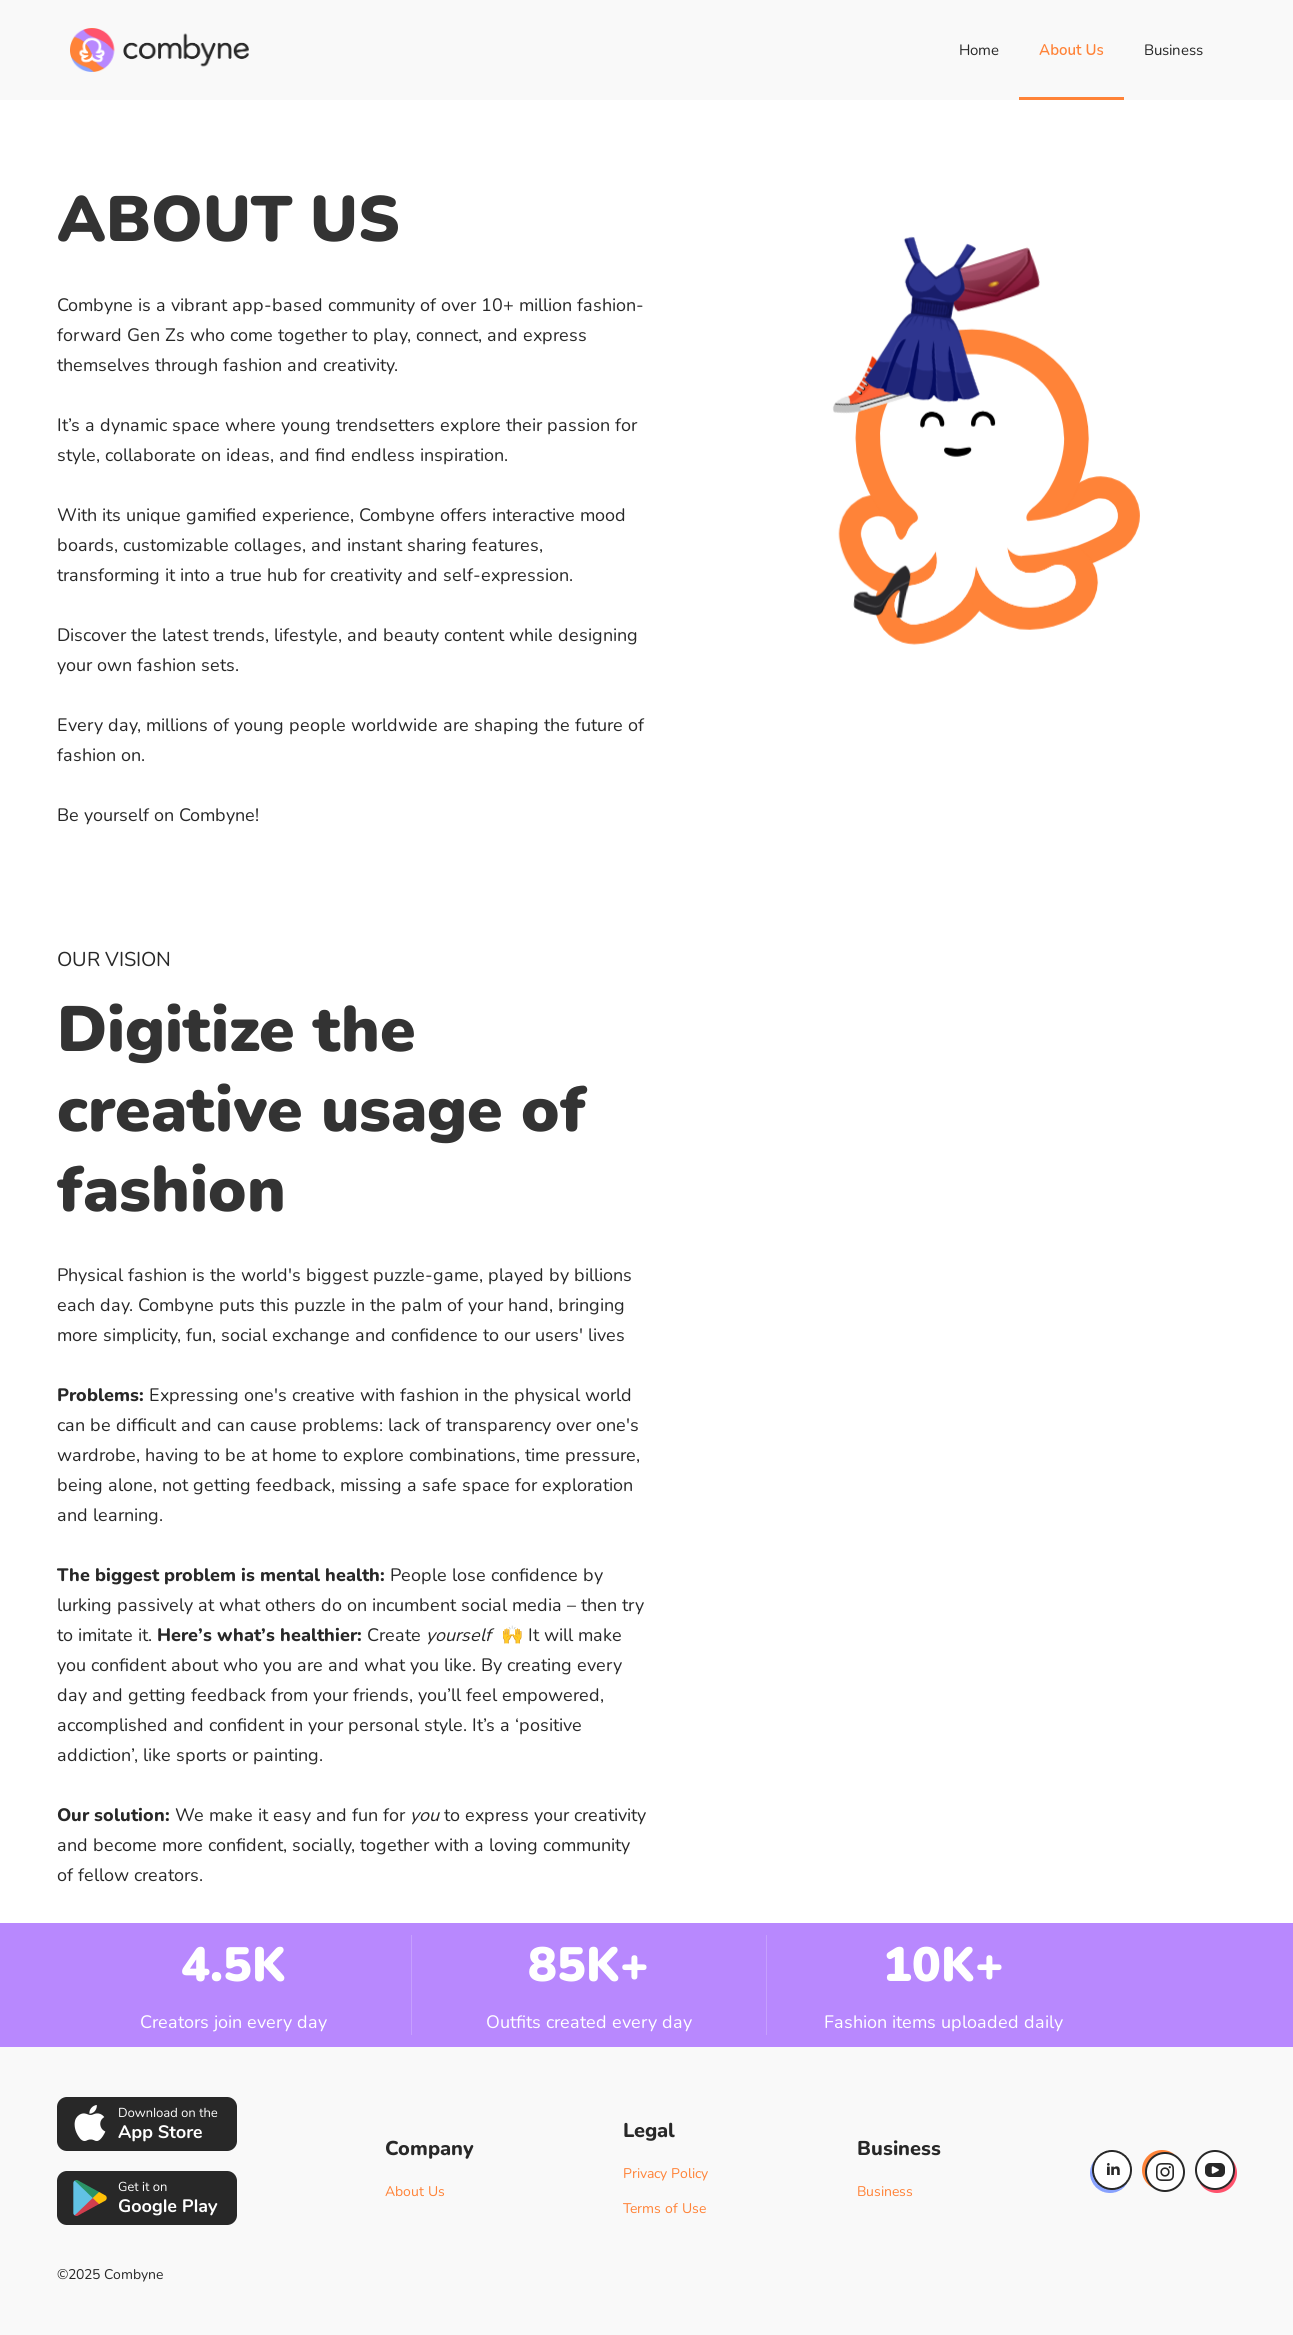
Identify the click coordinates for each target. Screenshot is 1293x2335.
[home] (159, 50)
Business (1173, 50)
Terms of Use (664, 2208)
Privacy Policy (665, 2173)
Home (979, 50)
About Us (1071, 50)
